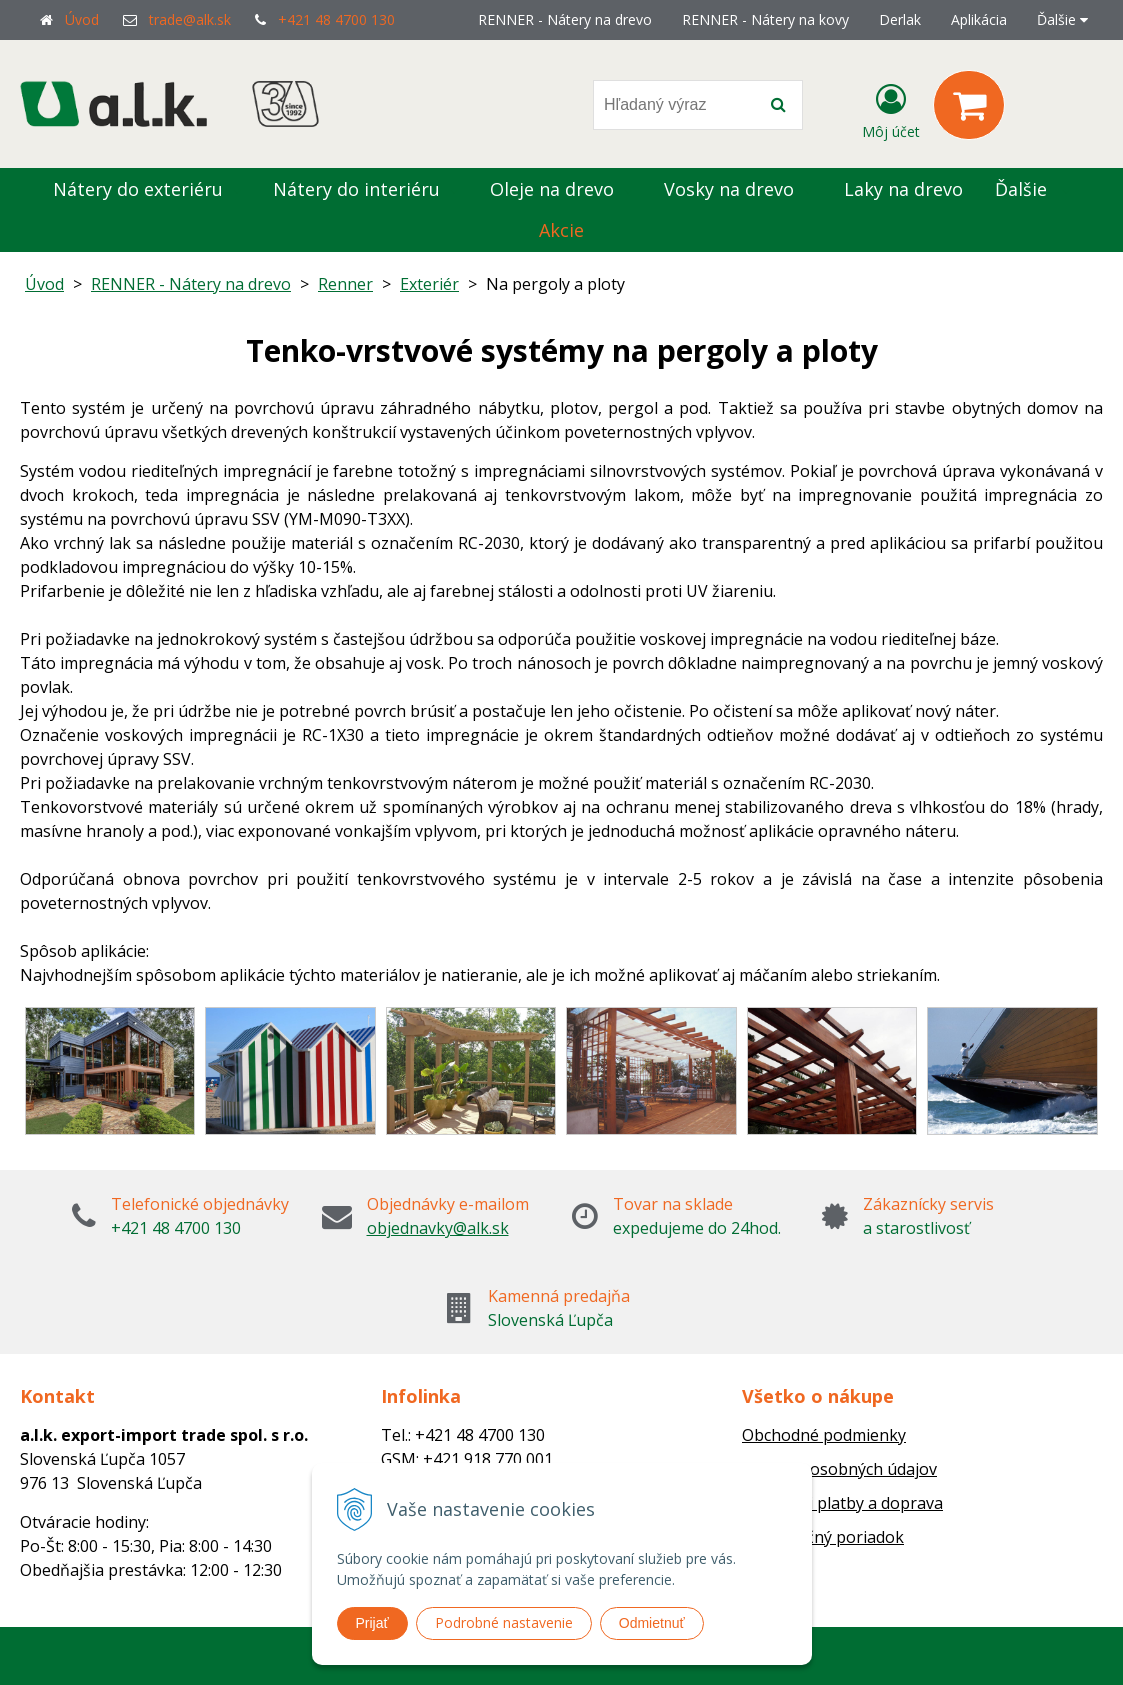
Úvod (82, 19)
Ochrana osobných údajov (839, 1469)
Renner (345, 284)
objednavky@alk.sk (438, 1228)
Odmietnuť (652, 1623)
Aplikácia (979, 19)
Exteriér (429, 284)
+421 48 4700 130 (336, 19)
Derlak (900, 19)
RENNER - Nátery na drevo (565, 19)
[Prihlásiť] (891, 109)
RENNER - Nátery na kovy (765, 19)
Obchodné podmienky (824, 1435)
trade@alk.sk (190, 19)
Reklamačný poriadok (823, 1537)
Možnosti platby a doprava (842, 1503)
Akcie (561, 230)
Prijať (372, 1623)
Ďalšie (1062, 19)
